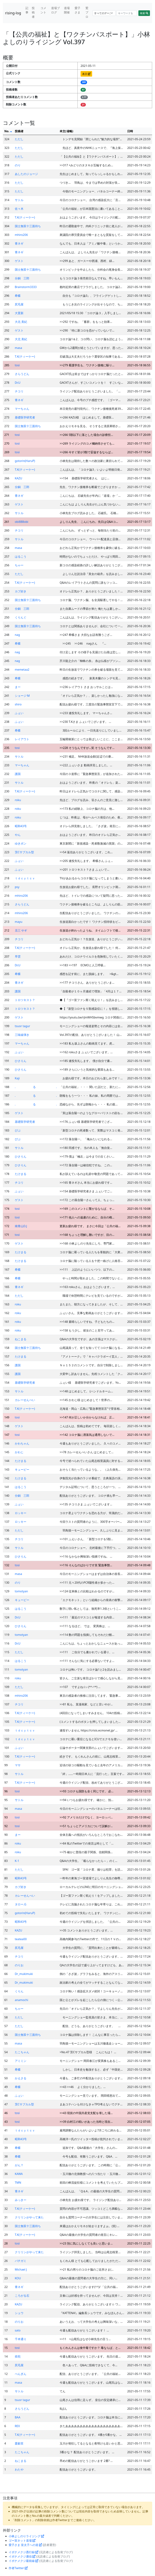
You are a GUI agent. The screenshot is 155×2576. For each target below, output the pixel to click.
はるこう (20, 556)
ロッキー (20, 1513)
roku (18, 800)
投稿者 (33, 12)
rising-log (13, 13)
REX (17, 2426)
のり (18, 165)
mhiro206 (21, 235)
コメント (43, 10)
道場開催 (67, 10)
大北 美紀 (21, 322)
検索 (144, 13)
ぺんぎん (20, 2374)
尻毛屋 (19, 304)
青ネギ (19, 243)
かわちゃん (22, 1443)
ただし (19, 139)
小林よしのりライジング (26, 2536)
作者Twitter (18, 2568)
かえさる (20, 2078)
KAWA (19, 2174)
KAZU (18, 478)
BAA (17, 2417)
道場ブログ (55, 10)
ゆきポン (20, 843)
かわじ (19, 1452)
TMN (18, 2183)
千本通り (20, 2339)
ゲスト (19, 261)
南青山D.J (21, 1226)
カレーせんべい (25, 1400)
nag (17, 635)
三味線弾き (22, 1035)
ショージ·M (22, 696)
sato (18, 2330)
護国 (18, 774)
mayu (18, 922)
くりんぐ (20, 617)
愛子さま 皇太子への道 (25, 2545)
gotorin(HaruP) (25, 461)
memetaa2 (22, 670)
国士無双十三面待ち (28, 226)
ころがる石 (22, 2296)
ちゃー (19, 565)
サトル (19, 200)
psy (17, 887)
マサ (18, 1765)
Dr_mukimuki (24, 1974)
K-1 (17, 1861)
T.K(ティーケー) (25, 217)
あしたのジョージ (26, 174)
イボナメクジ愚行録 (23, 2552)
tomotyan (21, 1591)
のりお (19, 1965)
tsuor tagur (22, 1026)
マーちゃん (22, 409)
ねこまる (20, 1339)
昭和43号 (21, 826)
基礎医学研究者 (25, 417)
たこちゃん (22, 2052)
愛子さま (77, 10)
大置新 (19, 313)
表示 (86, 74)
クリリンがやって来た (29, 2217)
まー (18, 687)
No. (8, 131)
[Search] (126, 13)
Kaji (17, 1078)
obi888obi (21, 522)
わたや (19, 2469)
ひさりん (20, 1061)
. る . (36, 1087)
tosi (17, 365)
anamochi (21, 2000)
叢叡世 (19, 2443)
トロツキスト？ (25, 1000)
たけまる (20, 1174)
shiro (18, 704)
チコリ (19, 391)
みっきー (20, 2200)
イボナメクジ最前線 (23, 2561)
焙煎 (18, 2356)
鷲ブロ (86, 12)
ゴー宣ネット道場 (22, 2540)
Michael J (21, 2269)
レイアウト (22, 739)
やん (18, 835)
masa (18, 348)
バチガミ (20, 2261)
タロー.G (20, 1904)
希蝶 (18, 296)
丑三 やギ (21, 930)
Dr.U (17, 383)
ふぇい (19, 713)
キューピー (22, 1470)
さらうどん (22, 374)
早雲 (18, 956)
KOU (18, 2278)
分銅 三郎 (22, 278)
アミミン (20, 2061)
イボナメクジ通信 (22, 2556)
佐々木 (19, 209)
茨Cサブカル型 (24, 852)
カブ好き (20, 591)
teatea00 (21, 1939)
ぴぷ (18, 1130)
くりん (19, 1991)
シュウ (19, 2313)
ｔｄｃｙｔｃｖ (25, 878)
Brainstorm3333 (26, 287)
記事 (26, 10)
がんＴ (19, 2165)
